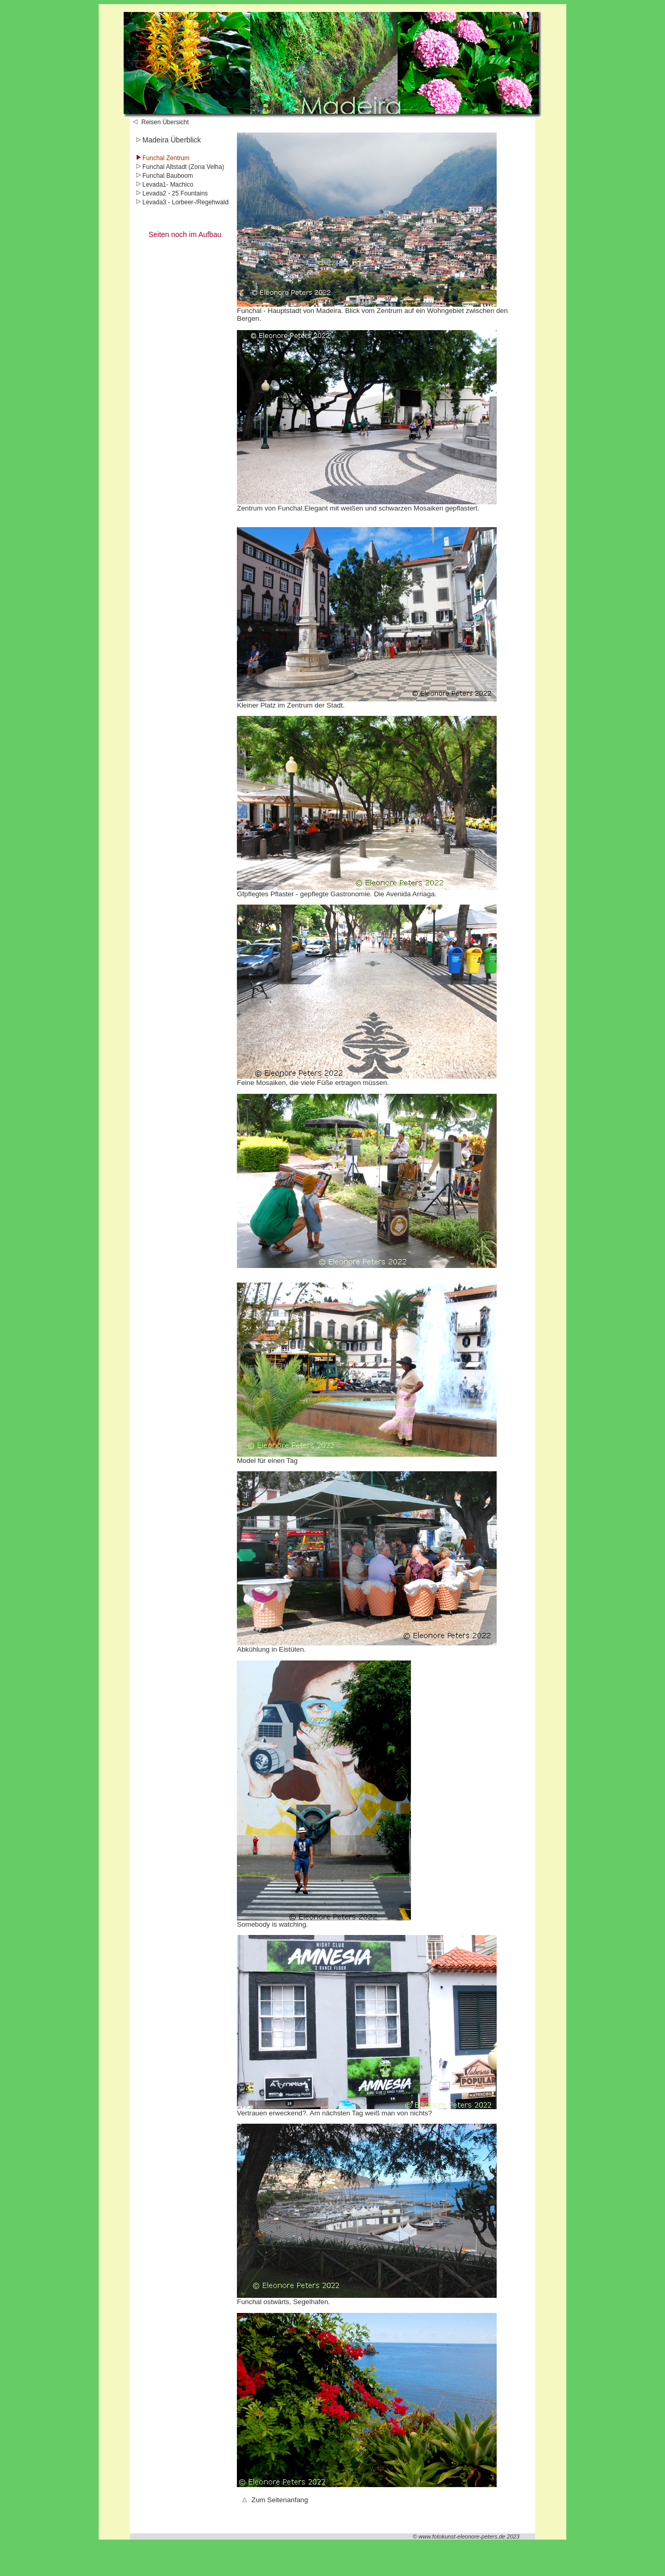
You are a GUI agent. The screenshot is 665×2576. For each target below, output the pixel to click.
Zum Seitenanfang (274, 2500)
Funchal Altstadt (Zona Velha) (179, 167)
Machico (181, 184)
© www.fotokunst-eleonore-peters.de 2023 (466, 2536)
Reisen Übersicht (161, 122)
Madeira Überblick (167, 140)
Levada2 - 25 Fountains (171, 193)
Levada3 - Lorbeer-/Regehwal (179, 202)
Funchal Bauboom (163, 175)
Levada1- (152, 184)
